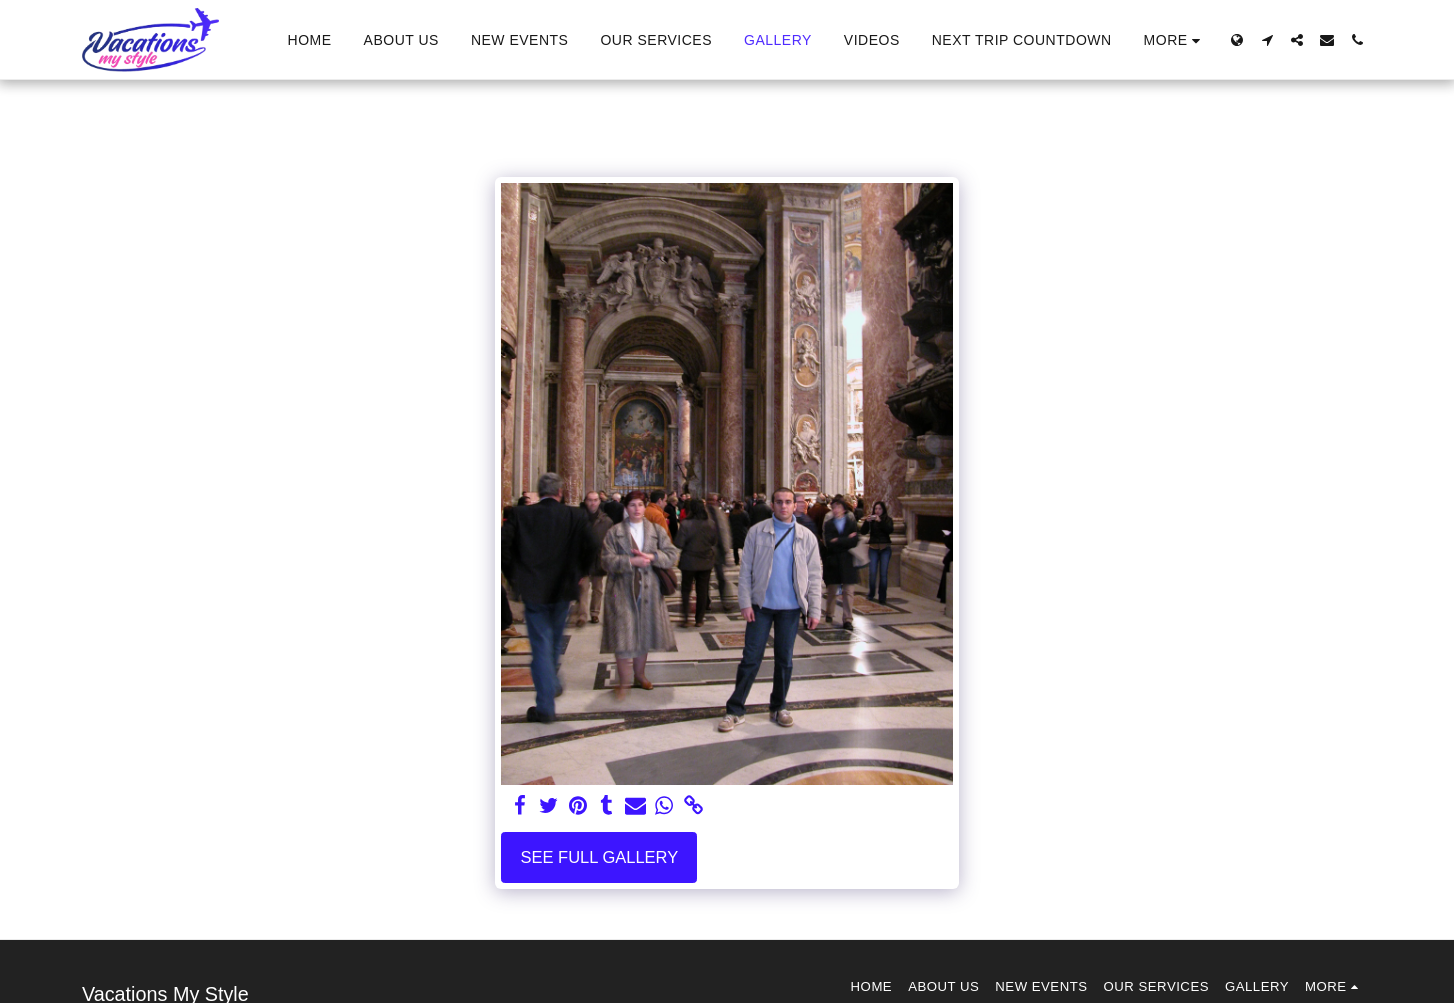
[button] (1267, 40)
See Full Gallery (599, 857)
